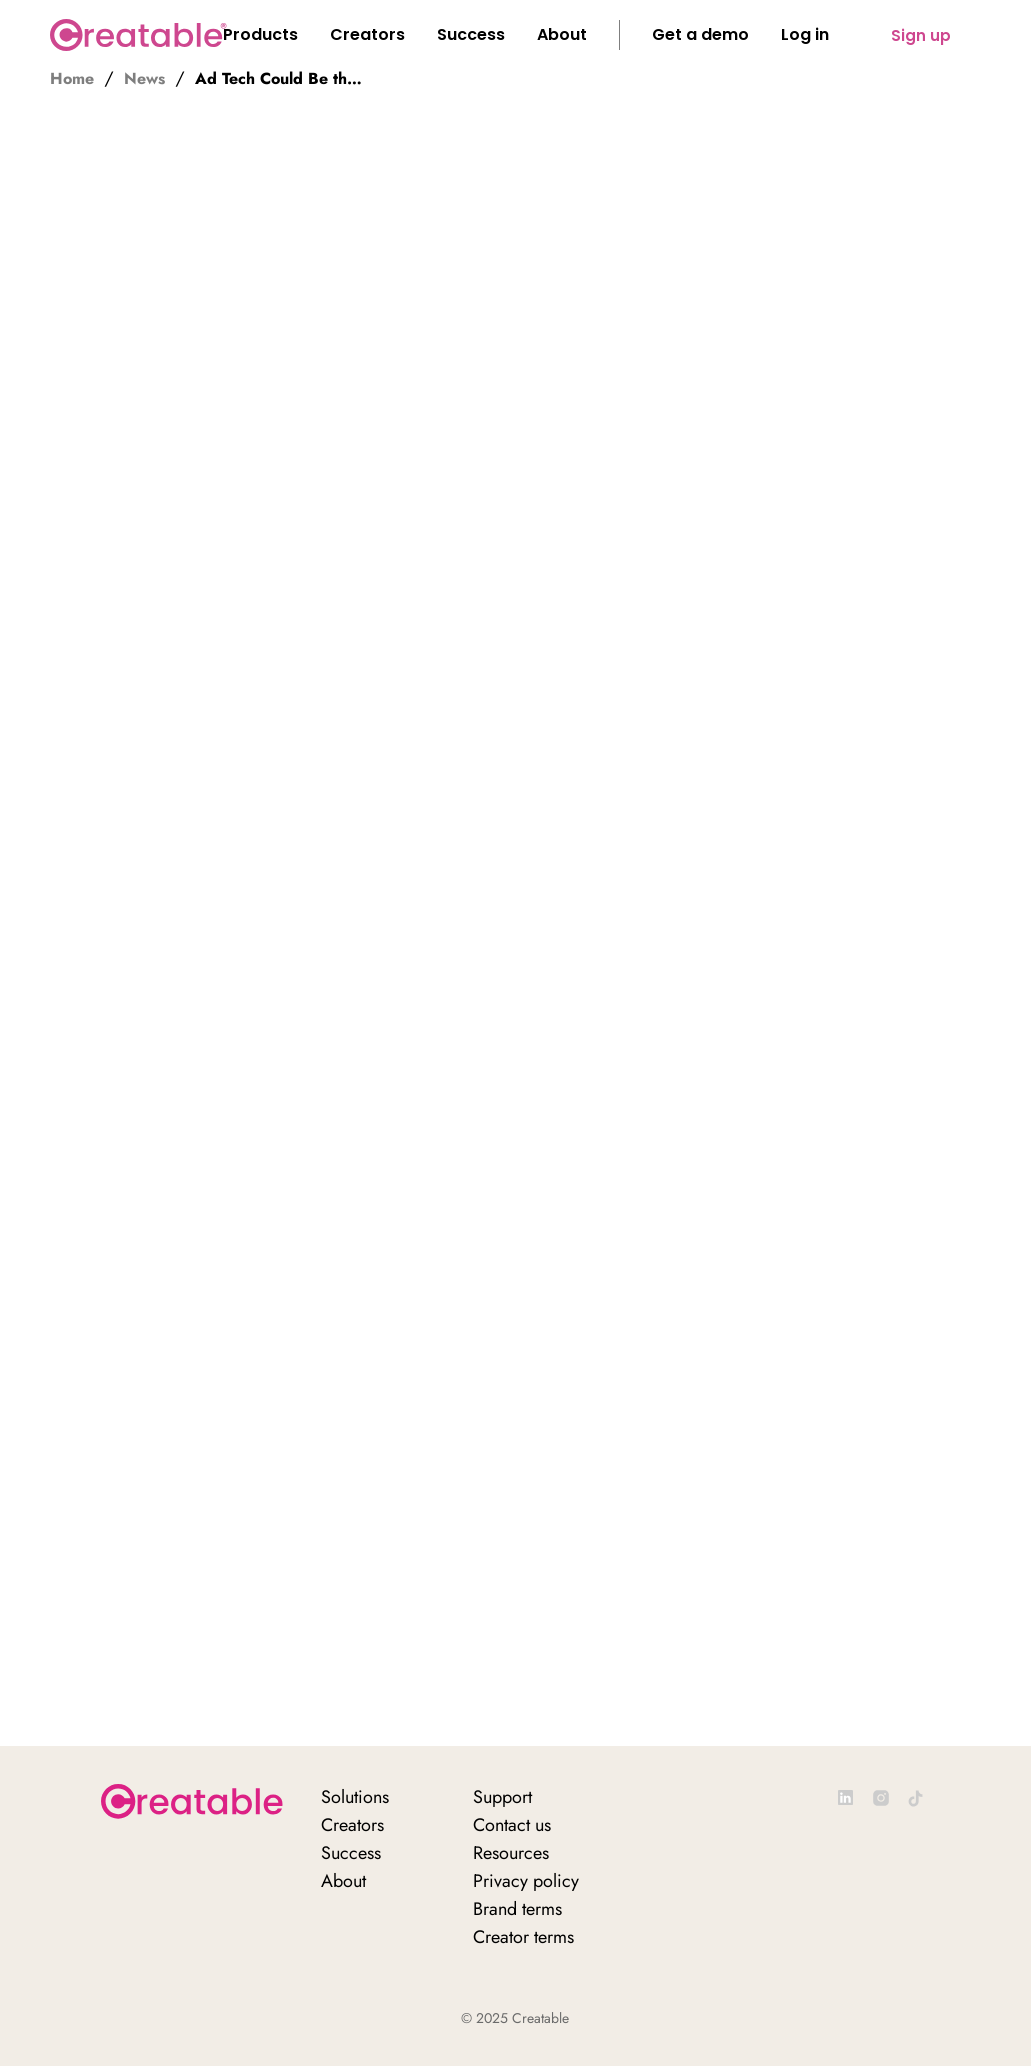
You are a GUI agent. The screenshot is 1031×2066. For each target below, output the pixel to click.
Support (502, 1797)
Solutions (355, 1797)
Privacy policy (526, 1881)
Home (72, 79)
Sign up (921, 35)
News (144, 79)
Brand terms (517, 1909)
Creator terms (523, 1937)
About (343, 1881)
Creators (352, 1825)
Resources (511, 1853)
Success (351, 1853)
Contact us (512, 1825)
